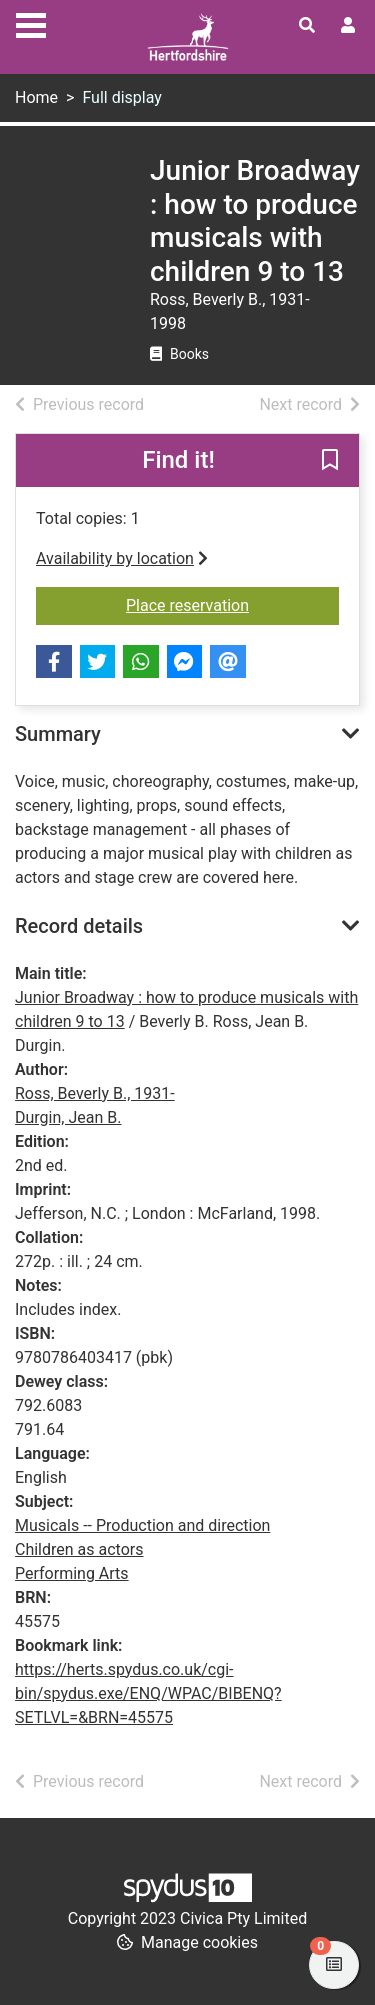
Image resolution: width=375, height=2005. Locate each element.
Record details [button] (79, 926)
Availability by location (122, 558)
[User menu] (348, 26)
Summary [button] (58, 734)
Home (36, 97)
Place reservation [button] (232, 604)
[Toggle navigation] (31, 23)
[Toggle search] (307, 26)
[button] (330, 462)
